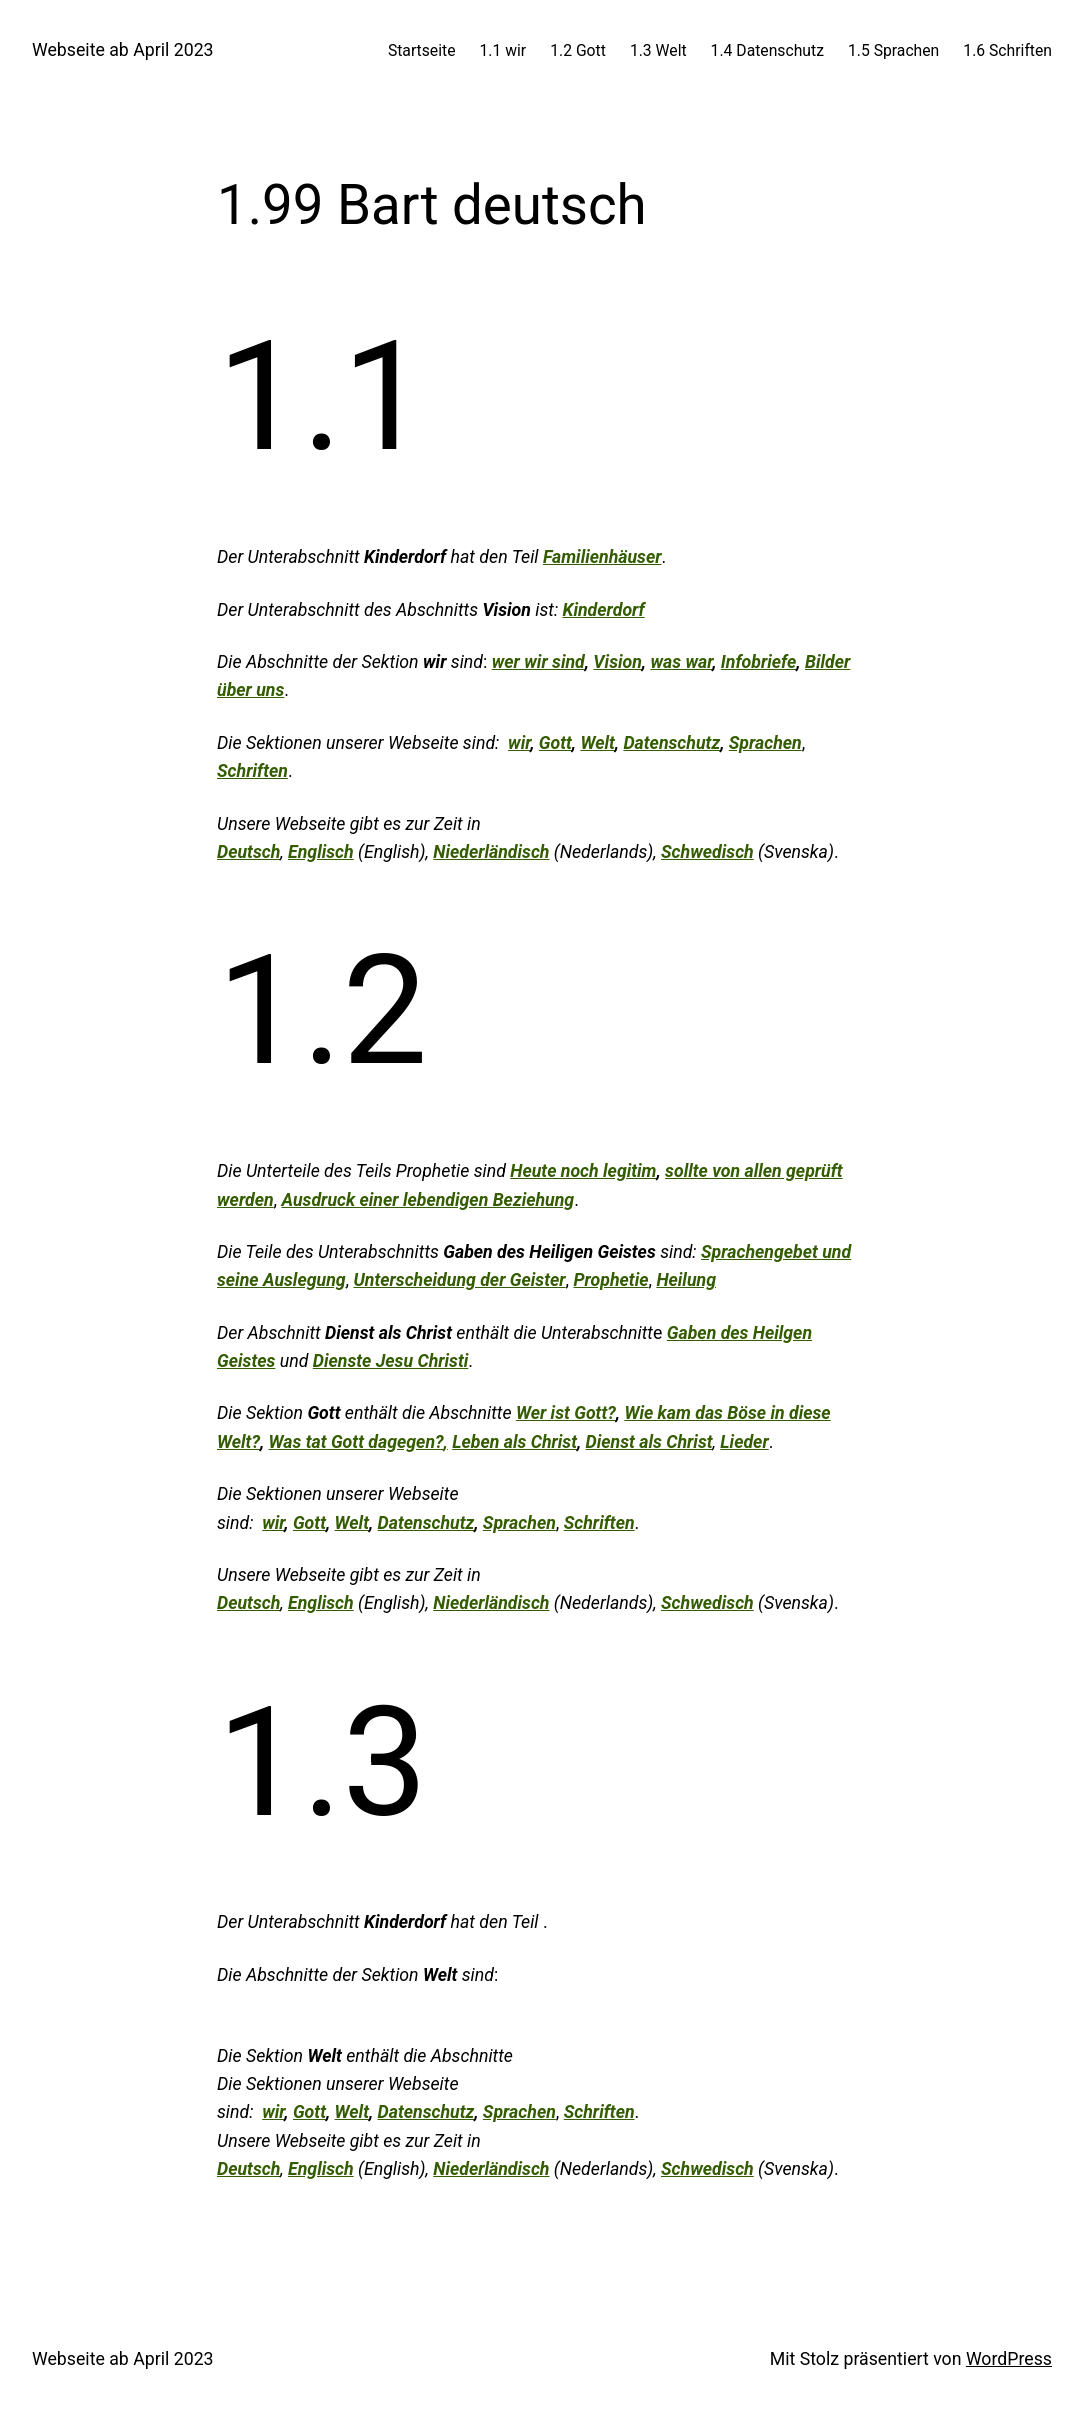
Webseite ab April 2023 (123, 50)
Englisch (321, 852)
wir (519, 743)
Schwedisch (707, 852)
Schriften (252, 771)
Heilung (686, 1280)
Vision (617, 662)
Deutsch (248, 852)
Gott (555, 743)
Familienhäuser (602, 557)
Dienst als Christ (649, 1442)
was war (681, 662)
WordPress (1009, 2359)
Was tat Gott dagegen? (356, 1442)
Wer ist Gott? (566, 1413)
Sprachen (765, 743)
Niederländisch (491, 852)
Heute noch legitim (583, 1171)
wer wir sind (538, 662)
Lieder (744, 1442)
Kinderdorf (604, 610)
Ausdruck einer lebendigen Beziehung (428, 1200)
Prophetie (610, 1280)
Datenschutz (671, 743)
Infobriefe (759, 662)
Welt (597, 743)
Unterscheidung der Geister (459, 1280)
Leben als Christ (514, 1442)
